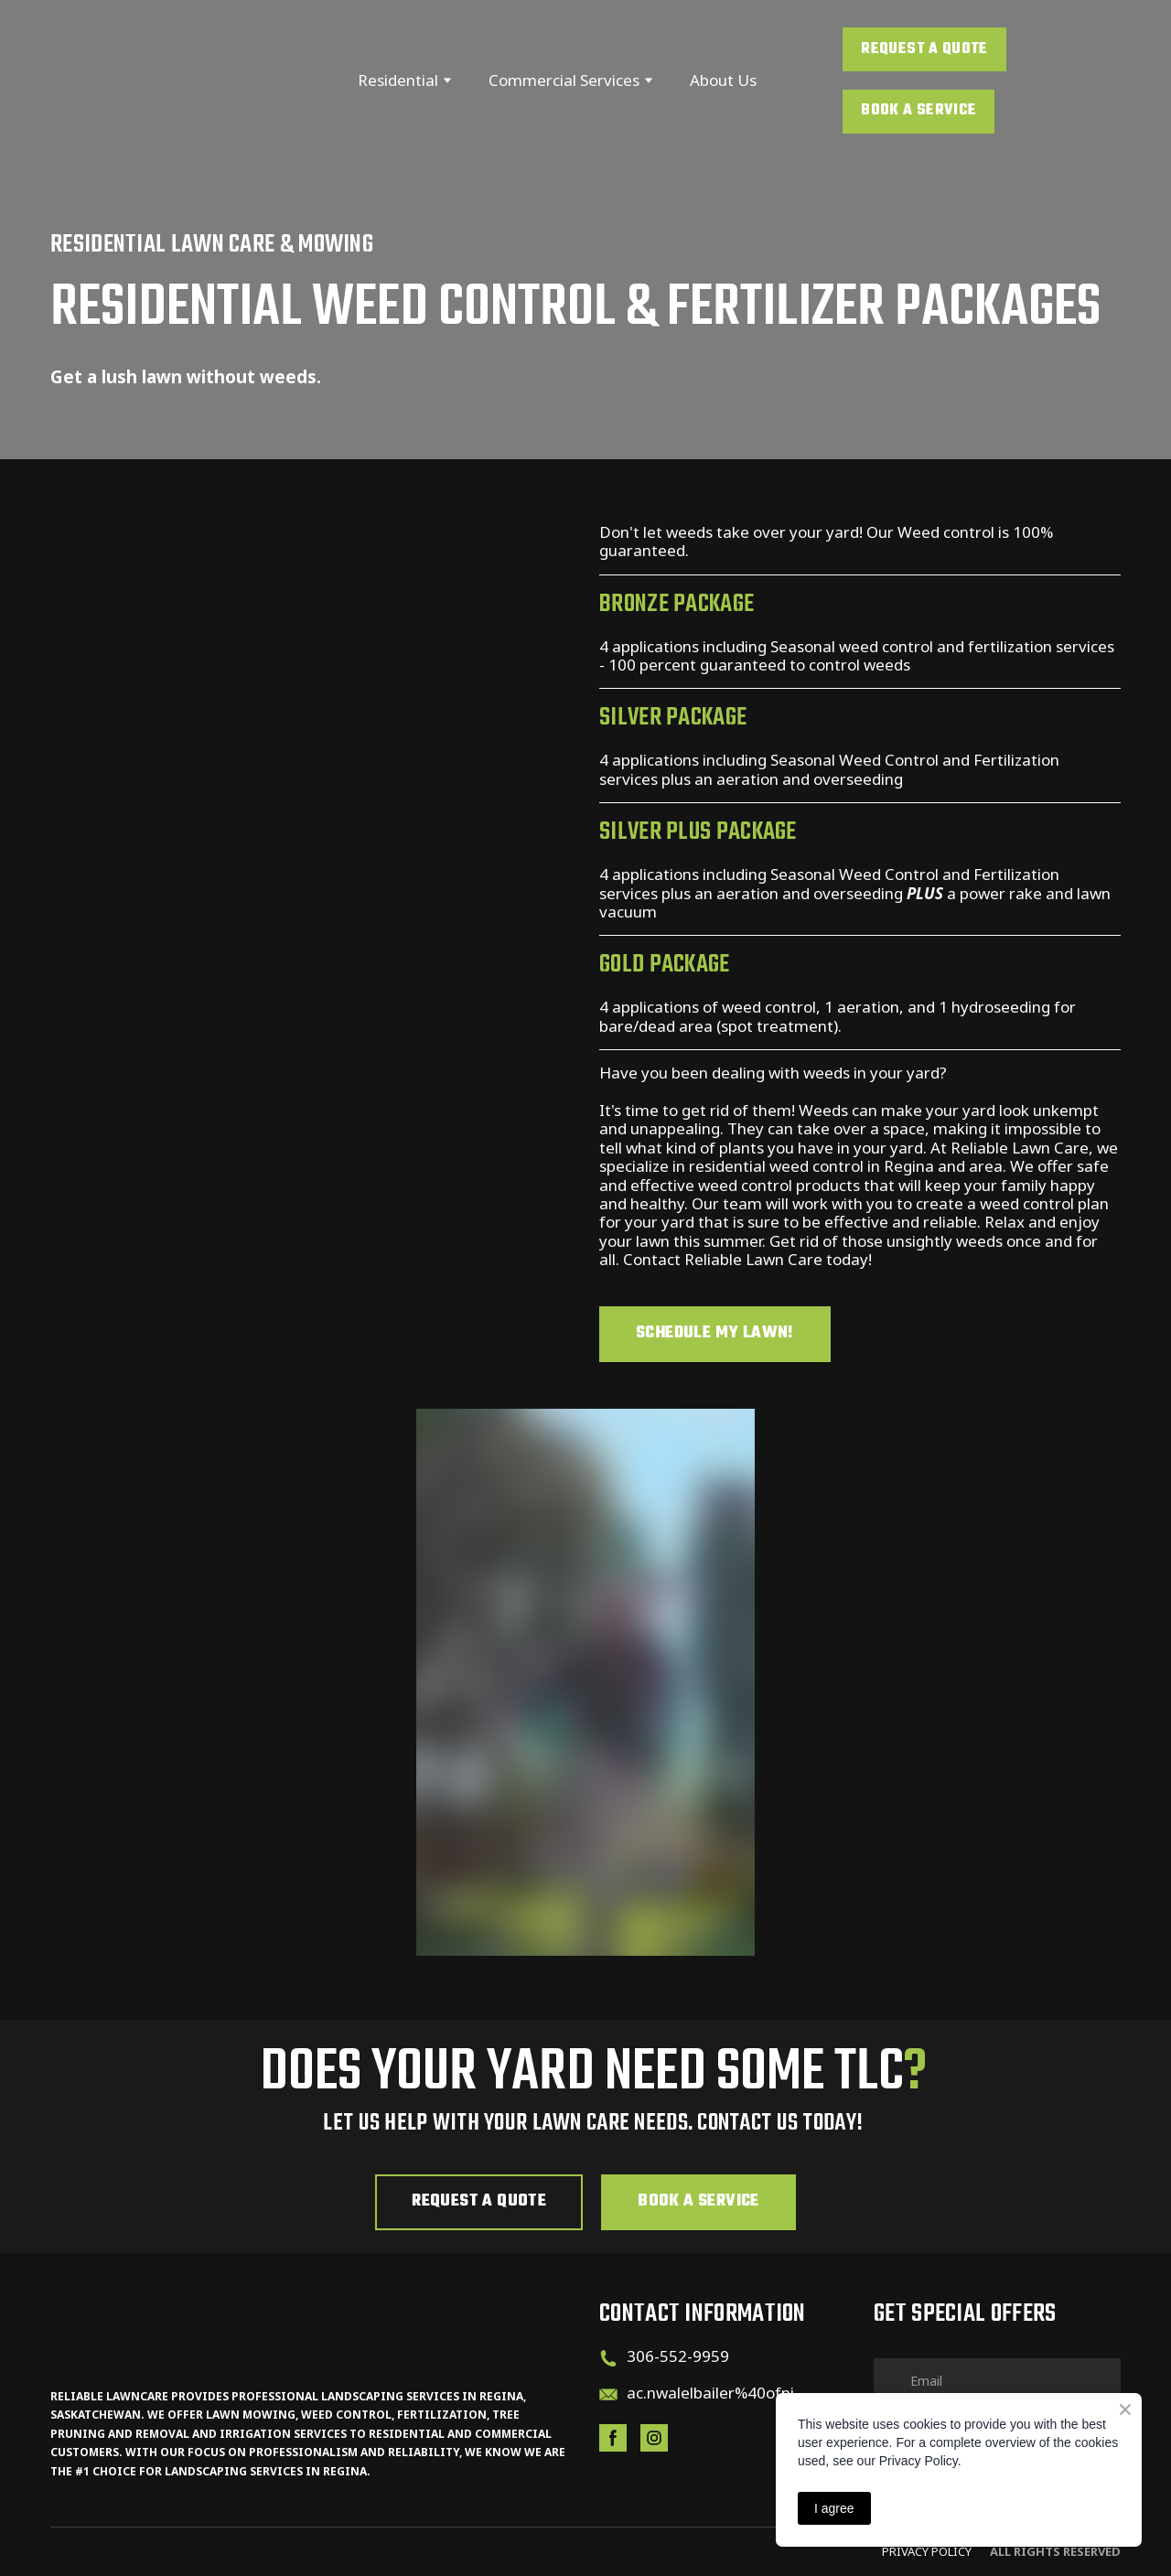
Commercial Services (564, 80)
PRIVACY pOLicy (927, 2551)
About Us (723, 80)
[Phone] (608, 2358)
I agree (834, 2508)
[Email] (608, 2395)
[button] (924, 49)
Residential (398, 80)
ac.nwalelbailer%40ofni (710, 2392)
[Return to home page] (161, 80)
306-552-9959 (678, 2356)
